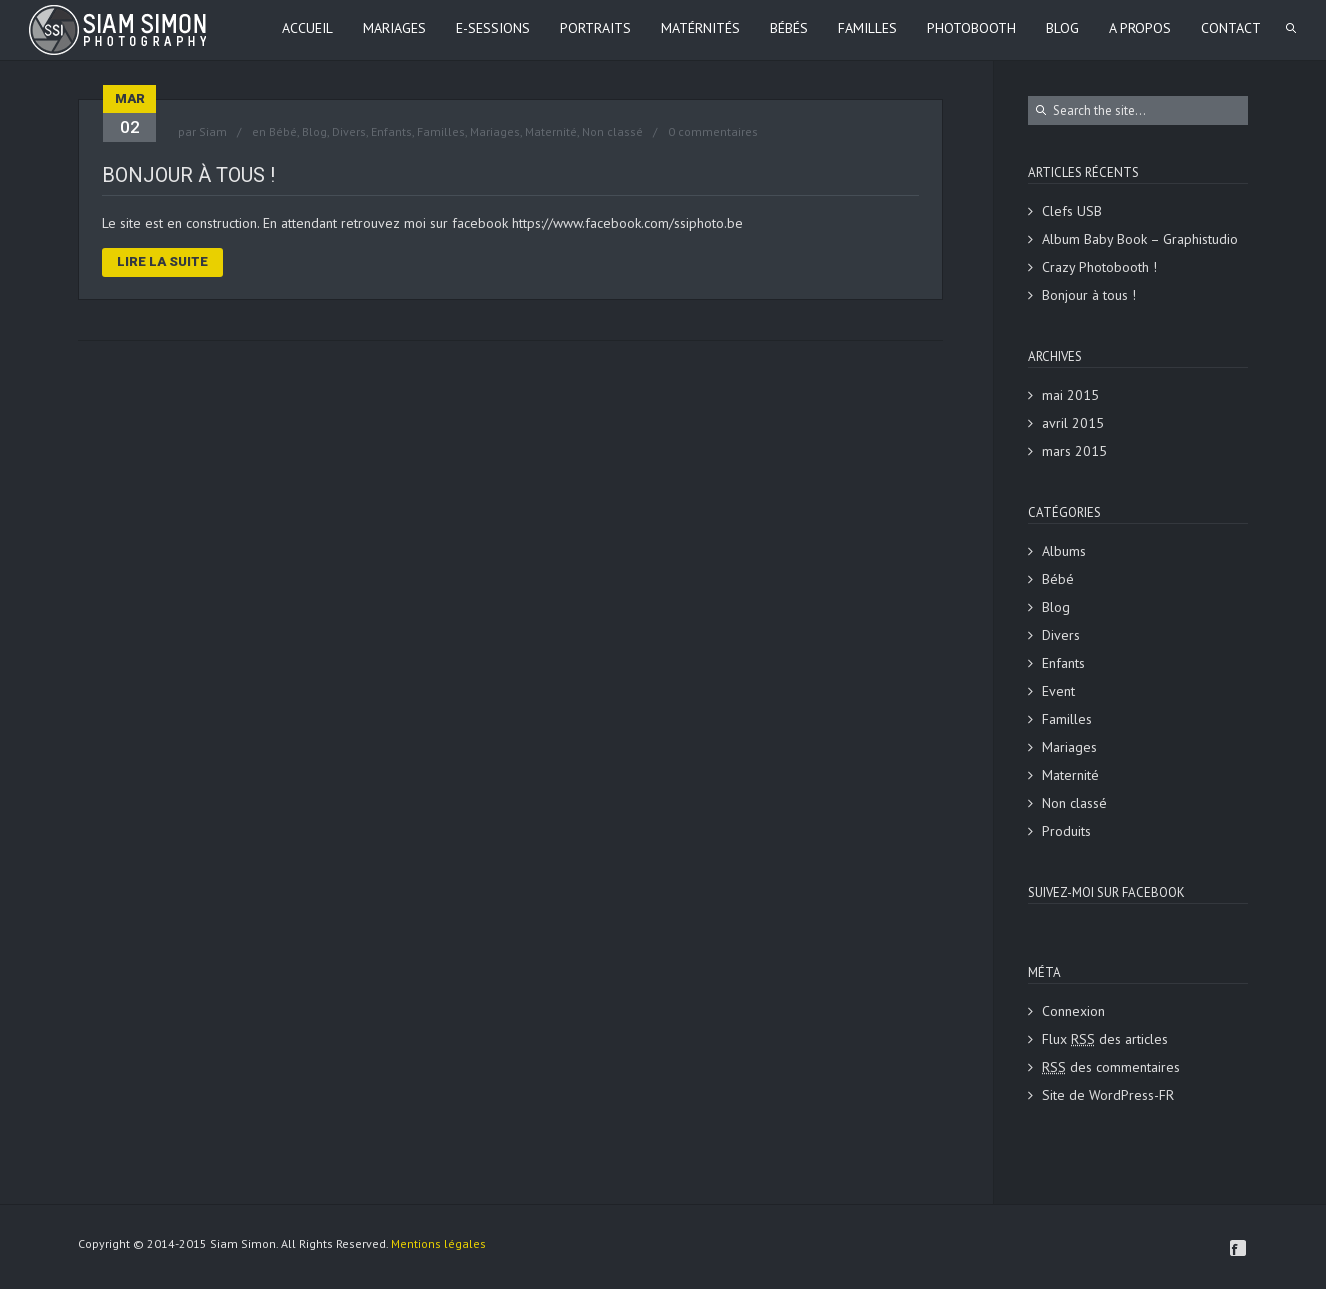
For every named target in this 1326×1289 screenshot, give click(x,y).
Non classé (612, 131)
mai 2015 (1070, 395)
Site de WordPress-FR (1108, 1095)
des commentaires (1111, 1067)
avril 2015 (1073, 423)
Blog (314, 131)
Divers (349, 131)
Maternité (551, 131)
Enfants (391, 131)
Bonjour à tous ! (188, 175)
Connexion (1073, 1011)
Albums (1064, 551)
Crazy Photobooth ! (1099, 267)
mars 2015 (1074, 451)
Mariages (495, 131)
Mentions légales (438, 1243)
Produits (1066, 831)
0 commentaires (713, 131)
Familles (441, 131)
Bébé (283, 131)
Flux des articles (1105, 1039)
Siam (213, 131)
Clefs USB (1072, 211)
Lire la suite (162, 261)
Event (1058, 691)
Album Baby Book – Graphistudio (1140, 239)
